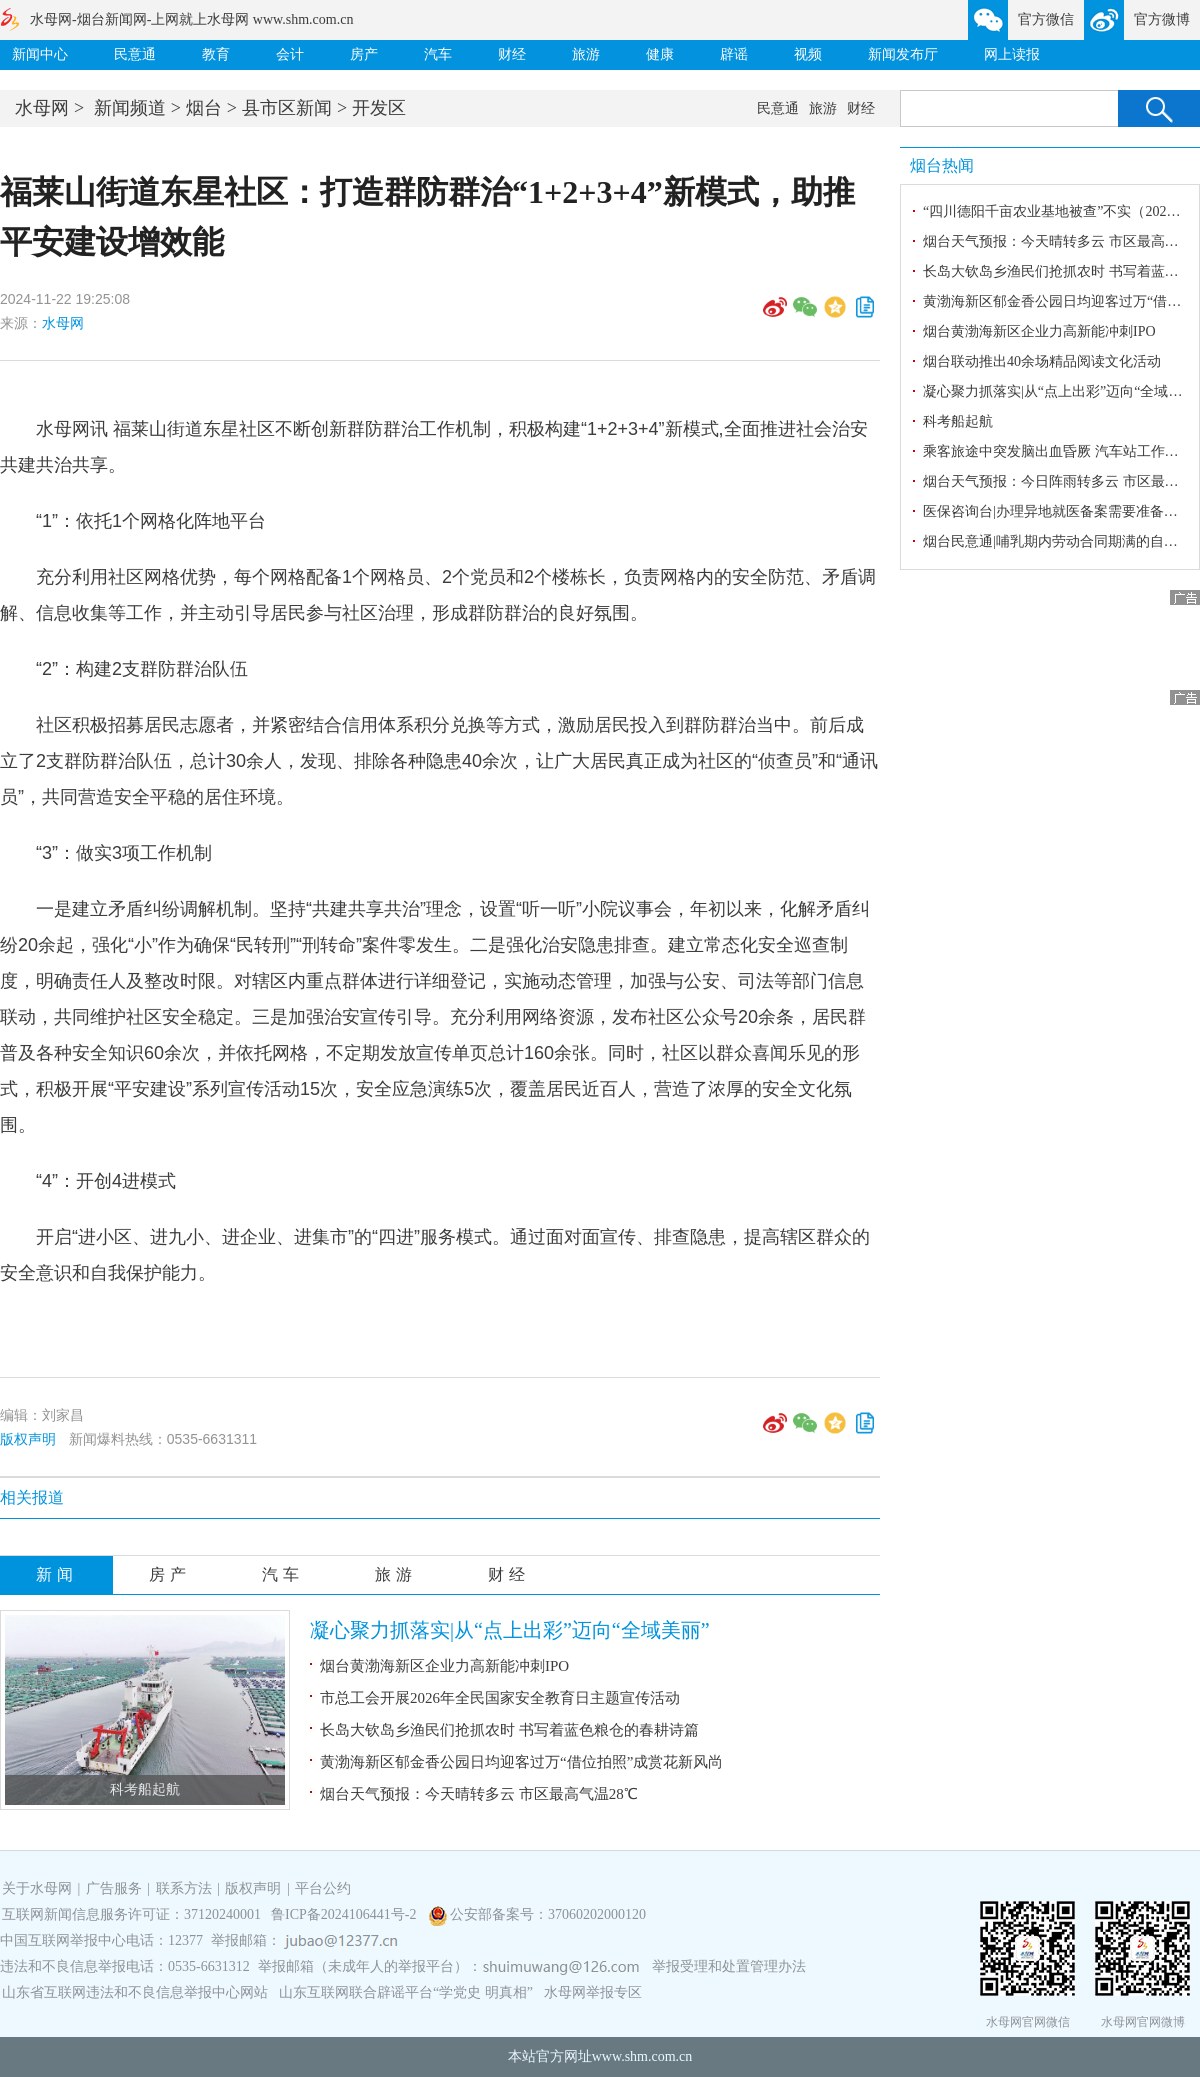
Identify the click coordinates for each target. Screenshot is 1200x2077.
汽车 (438, 54)
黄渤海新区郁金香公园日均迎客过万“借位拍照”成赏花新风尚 (521, 1762)
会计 (290, 54)
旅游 (586, 54)
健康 (660, 54)
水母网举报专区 (593, 1992)
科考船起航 (145, 1789)
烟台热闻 (942, 165)
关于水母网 (39, 1888)
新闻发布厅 (903, 54)
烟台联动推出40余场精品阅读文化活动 (1042, 361)
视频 (808, 54)
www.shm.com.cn (642, 2056)
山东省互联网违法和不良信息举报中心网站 (135, 1992)
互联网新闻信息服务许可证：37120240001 (131, 1914)
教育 (216, 54)
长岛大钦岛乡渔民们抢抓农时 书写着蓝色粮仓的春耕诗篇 (509, 1730)
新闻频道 (130, 108)
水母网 (42, 108)
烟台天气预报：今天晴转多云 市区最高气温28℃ (479, 1794)
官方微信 (1046, 19)
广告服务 (114, 1888)
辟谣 (734, 54)
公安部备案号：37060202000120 (548, 1914)
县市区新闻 (287, 108)
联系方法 (184, 1888)
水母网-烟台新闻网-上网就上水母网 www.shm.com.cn (191, 19)
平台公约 (323, 1888)
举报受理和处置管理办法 (729, 1966)
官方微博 (1162, 19)
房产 (364, 54)
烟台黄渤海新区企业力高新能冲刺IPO (444, 1666)
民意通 (135, 54)
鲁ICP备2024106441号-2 (345, 1914)
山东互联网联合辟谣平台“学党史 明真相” (406, 1992)
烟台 (204, 108)
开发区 (379, 108)
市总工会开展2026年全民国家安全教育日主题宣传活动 (500, 1698)
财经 (512, 54)
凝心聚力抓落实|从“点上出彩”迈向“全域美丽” (510, 1630)
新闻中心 (40, 54)
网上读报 (1012, 54)
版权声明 (28, 1439)
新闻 (57, 1574)
